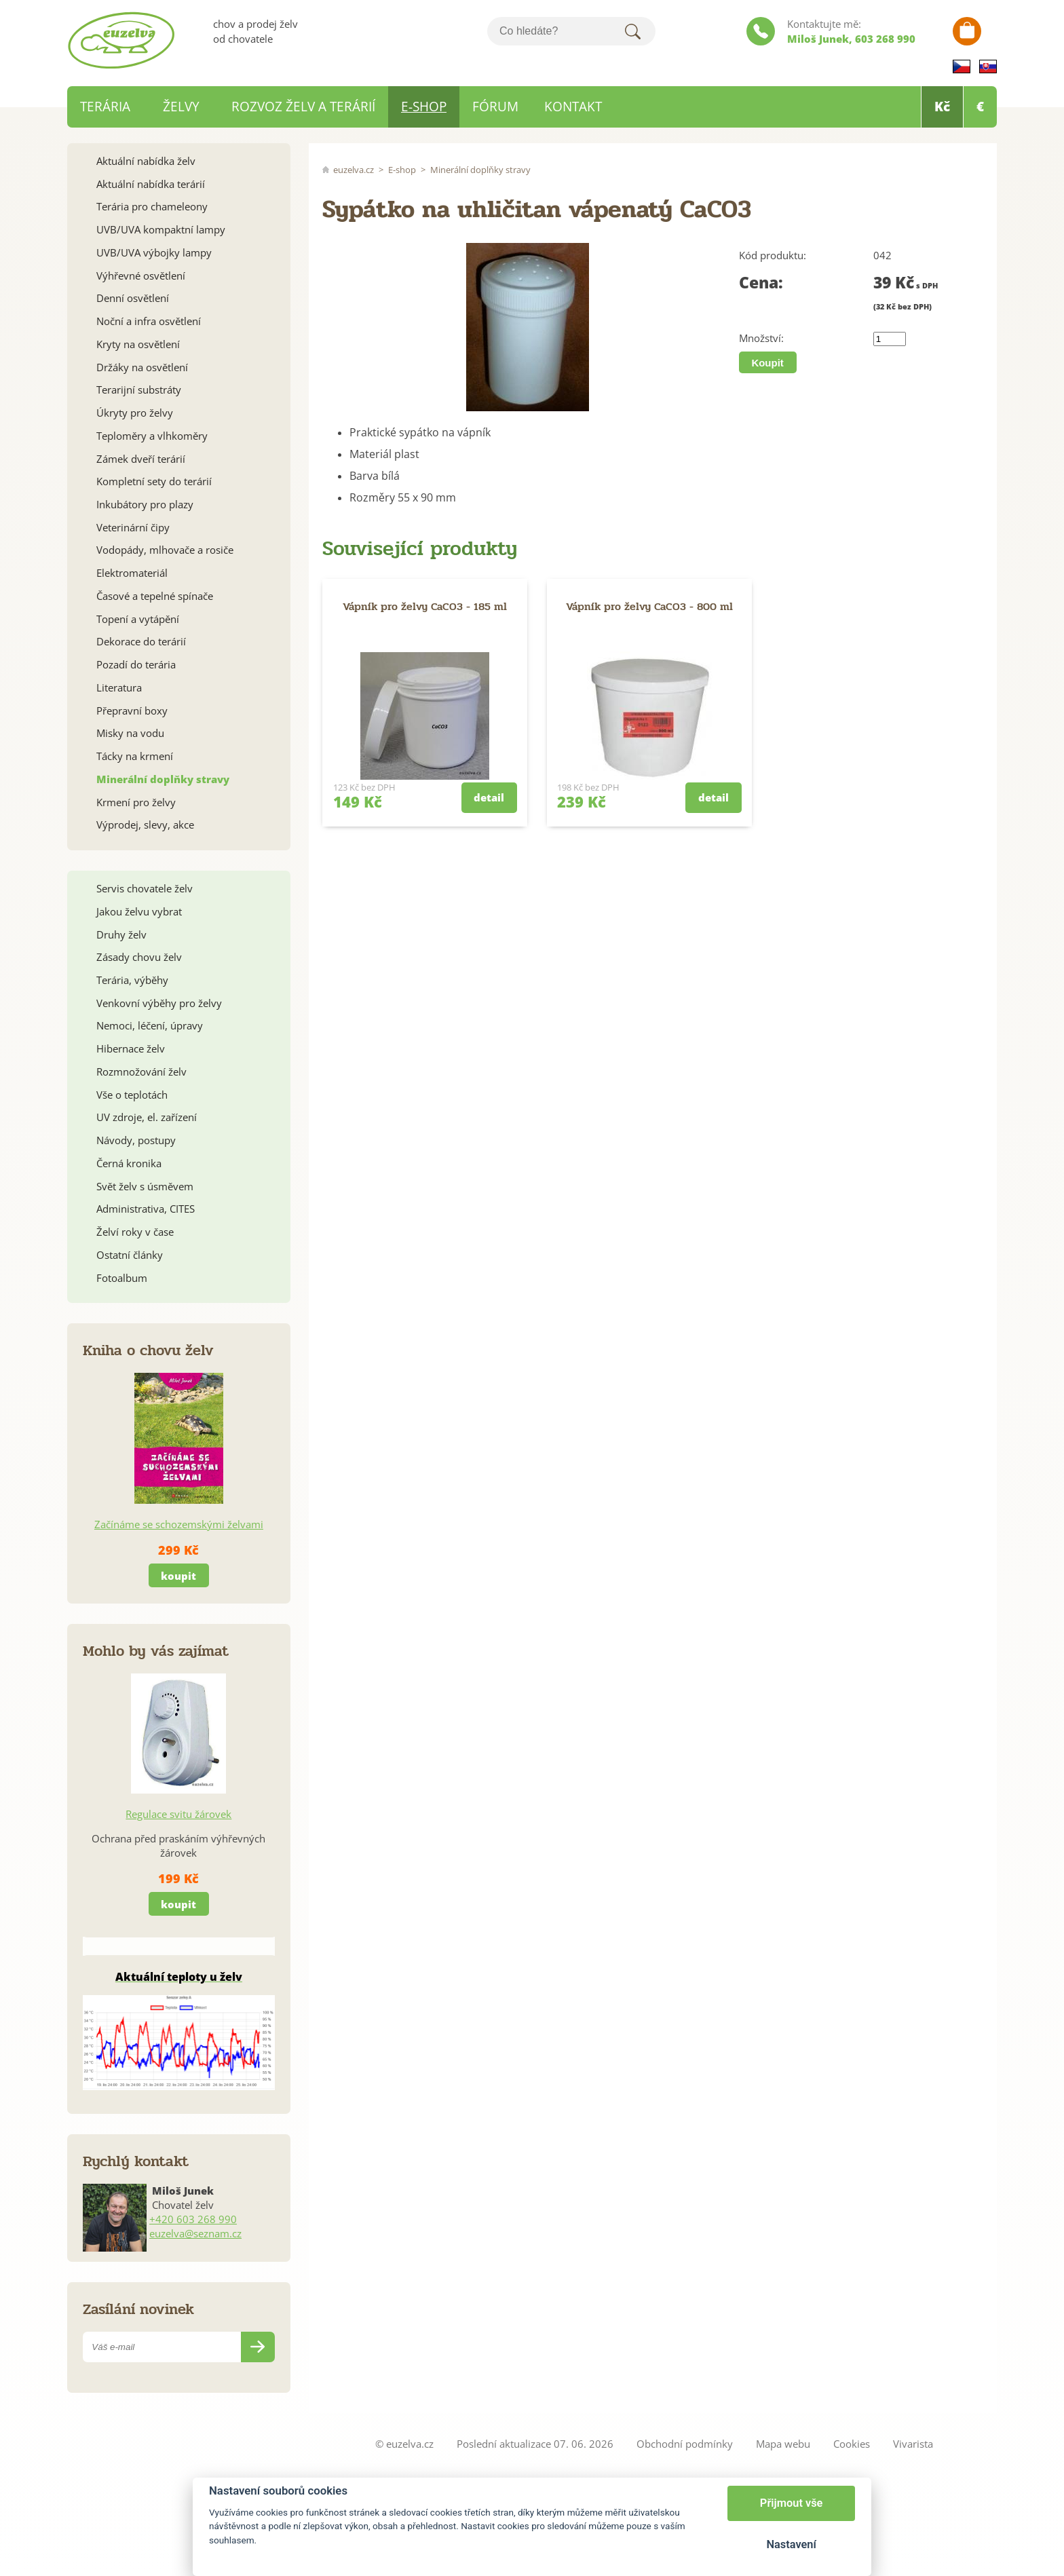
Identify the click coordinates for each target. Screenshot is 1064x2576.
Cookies (851, 2443)
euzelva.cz (353, 170)
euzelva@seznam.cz (195, 2233)
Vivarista (913, 2443)
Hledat (632, 31)
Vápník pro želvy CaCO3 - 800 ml (649, 606)
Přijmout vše (791, 2503)
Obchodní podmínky (684, 2443)
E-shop (402, 170)
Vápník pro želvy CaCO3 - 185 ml (425, 606)
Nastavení (791, 2544)
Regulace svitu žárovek (178, 1814)
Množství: (761, 338)
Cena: (761, 282)
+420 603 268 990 (193, 2219)
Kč (942, 106)
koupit (178, 1576)
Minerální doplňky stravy (480, 170)
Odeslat (258, 2347)
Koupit (767, 362)
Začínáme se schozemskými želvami (178, 1524)
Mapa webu (783, 2443)
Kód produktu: (772, 255)
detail (489, 797)
